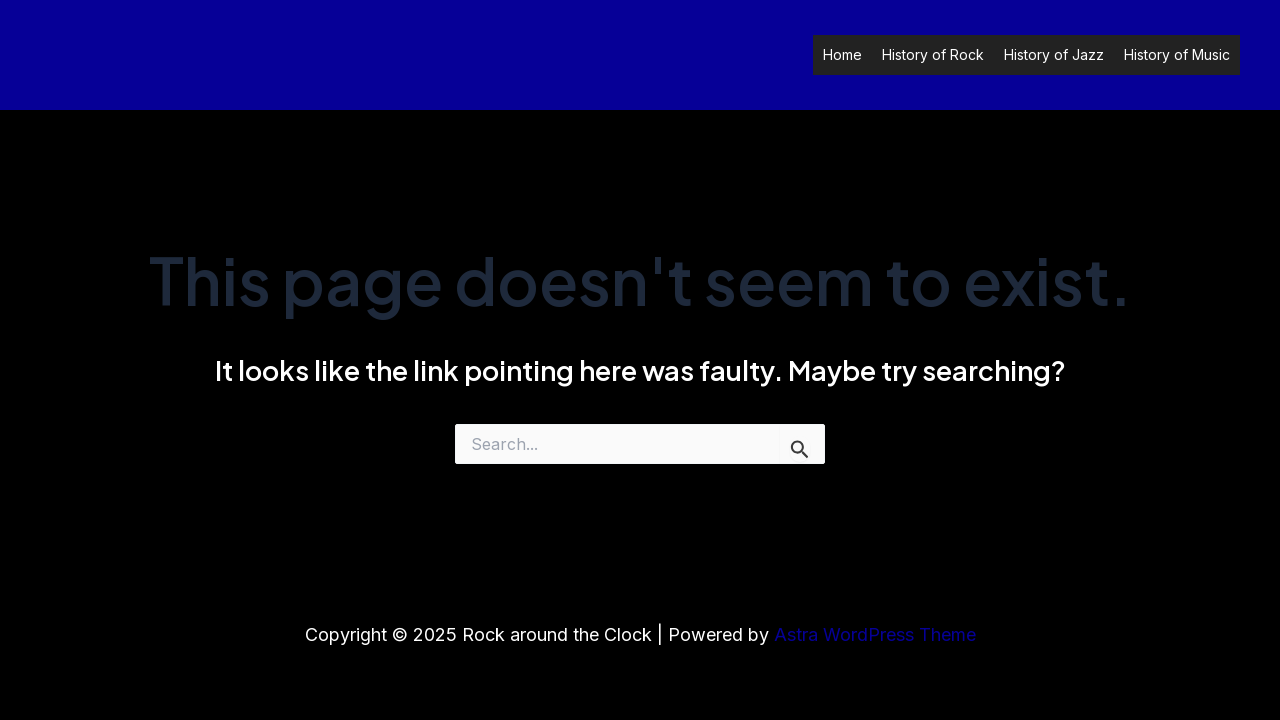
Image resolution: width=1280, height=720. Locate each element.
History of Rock (933, 54)
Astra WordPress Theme (875, 634)
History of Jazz (1054, 54)
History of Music (1177, 54)
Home (842, 54)
